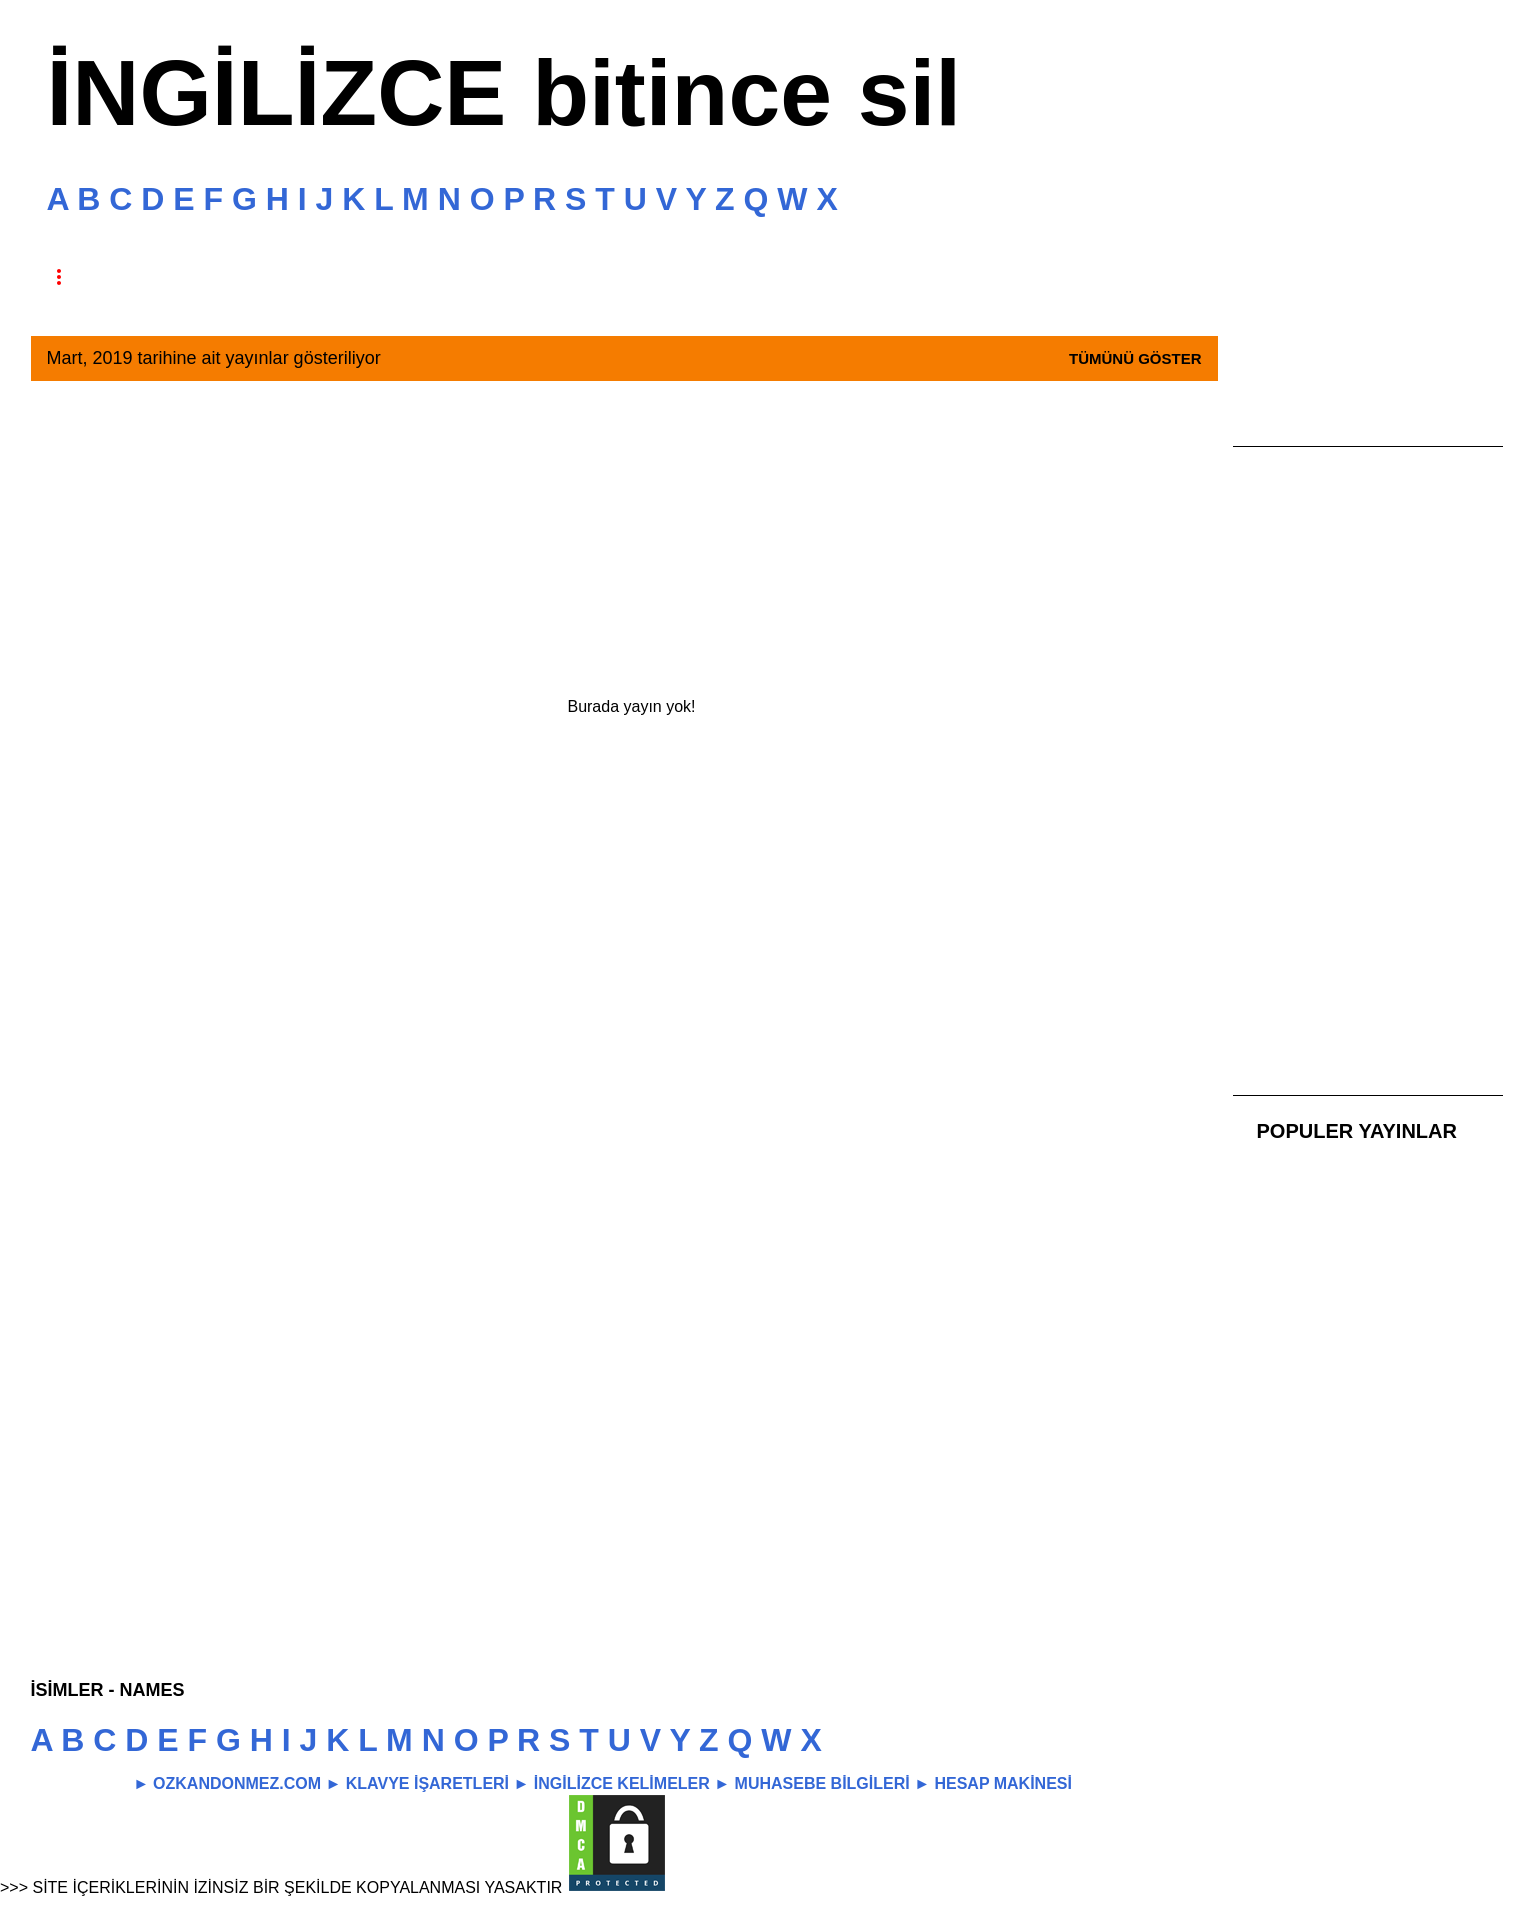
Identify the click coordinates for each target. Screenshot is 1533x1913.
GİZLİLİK (462, 276)
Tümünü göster (1135, 358)
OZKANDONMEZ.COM (237, 1783)
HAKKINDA (170, 276)
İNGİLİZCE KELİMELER (622, 1783)
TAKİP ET (323, 276)
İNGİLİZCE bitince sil (504, 93)
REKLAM (598, 276)
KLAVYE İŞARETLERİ (427, 1783)
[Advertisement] (624, 537)
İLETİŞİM (736, 276)
